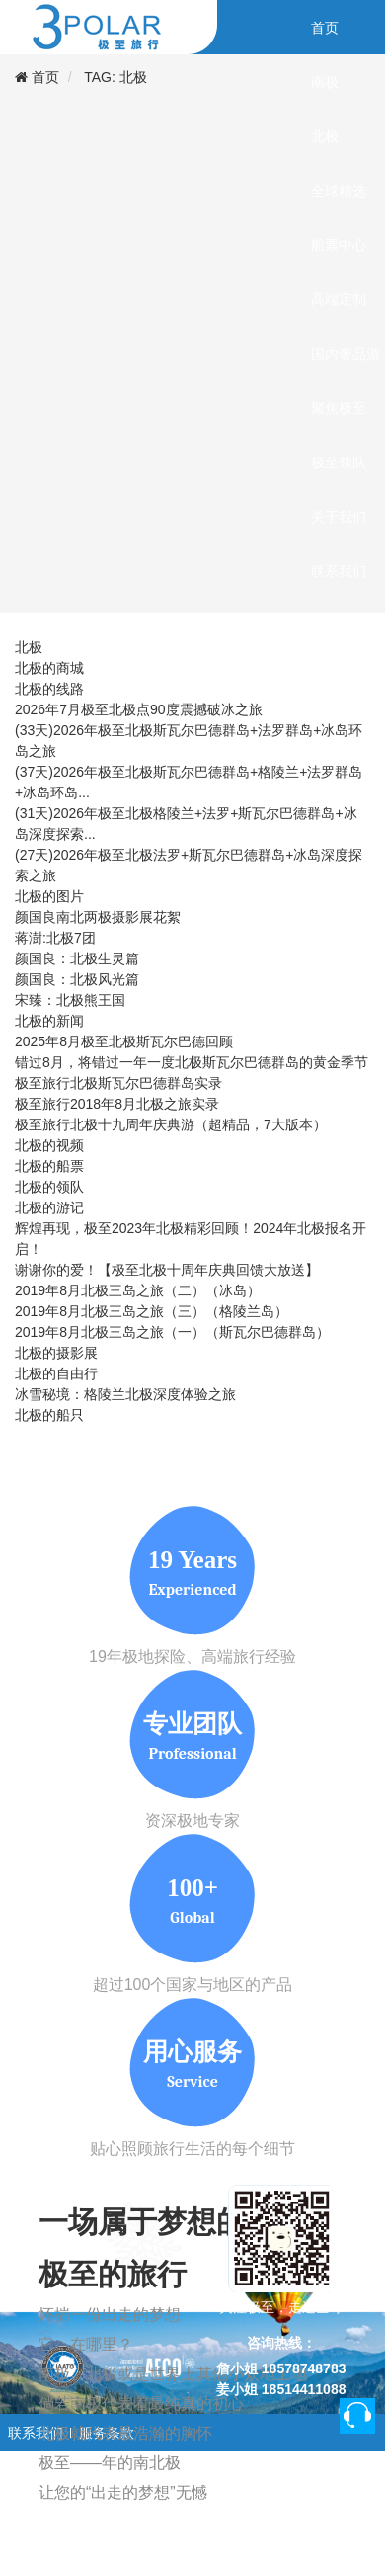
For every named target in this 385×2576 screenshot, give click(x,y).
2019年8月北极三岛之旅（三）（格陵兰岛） (151, 1311)
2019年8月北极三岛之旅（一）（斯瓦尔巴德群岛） (172, 1332)
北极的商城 (49, 668)
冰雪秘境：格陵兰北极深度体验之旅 (125, 1394)
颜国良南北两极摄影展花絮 (98, 917)
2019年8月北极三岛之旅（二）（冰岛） (138, 1290)
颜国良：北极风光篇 (77, 979)
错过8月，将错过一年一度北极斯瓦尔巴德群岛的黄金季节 (191, 1062)
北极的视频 (49, 1145)
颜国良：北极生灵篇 (77, 958)
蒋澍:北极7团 (55, 938)
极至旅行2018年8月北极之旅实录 (117, 1104)
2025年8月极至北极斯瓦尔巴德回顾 (124, 1041)
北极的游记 (49, 1207)
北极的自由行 (56, 1373)
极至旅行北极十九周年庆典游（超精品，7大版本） (171, 1124)
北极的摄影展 (56, 1353)
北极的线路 (49, 689)
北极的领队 (49, 1187)
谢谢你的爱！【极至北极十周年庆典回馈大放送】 (167, 1270)
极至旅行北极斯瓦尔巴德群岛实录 (118, 1083)
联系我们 (35, 2433)
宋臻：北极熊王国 (70, 1000)
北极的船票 (49, 1166)
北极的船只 (49, 1415)
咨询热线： (281, 2343)
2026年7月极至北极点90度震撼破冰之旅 (139, 709)
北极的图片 (49, 896)
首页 (45, 77)
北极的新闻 (49, 1021)
